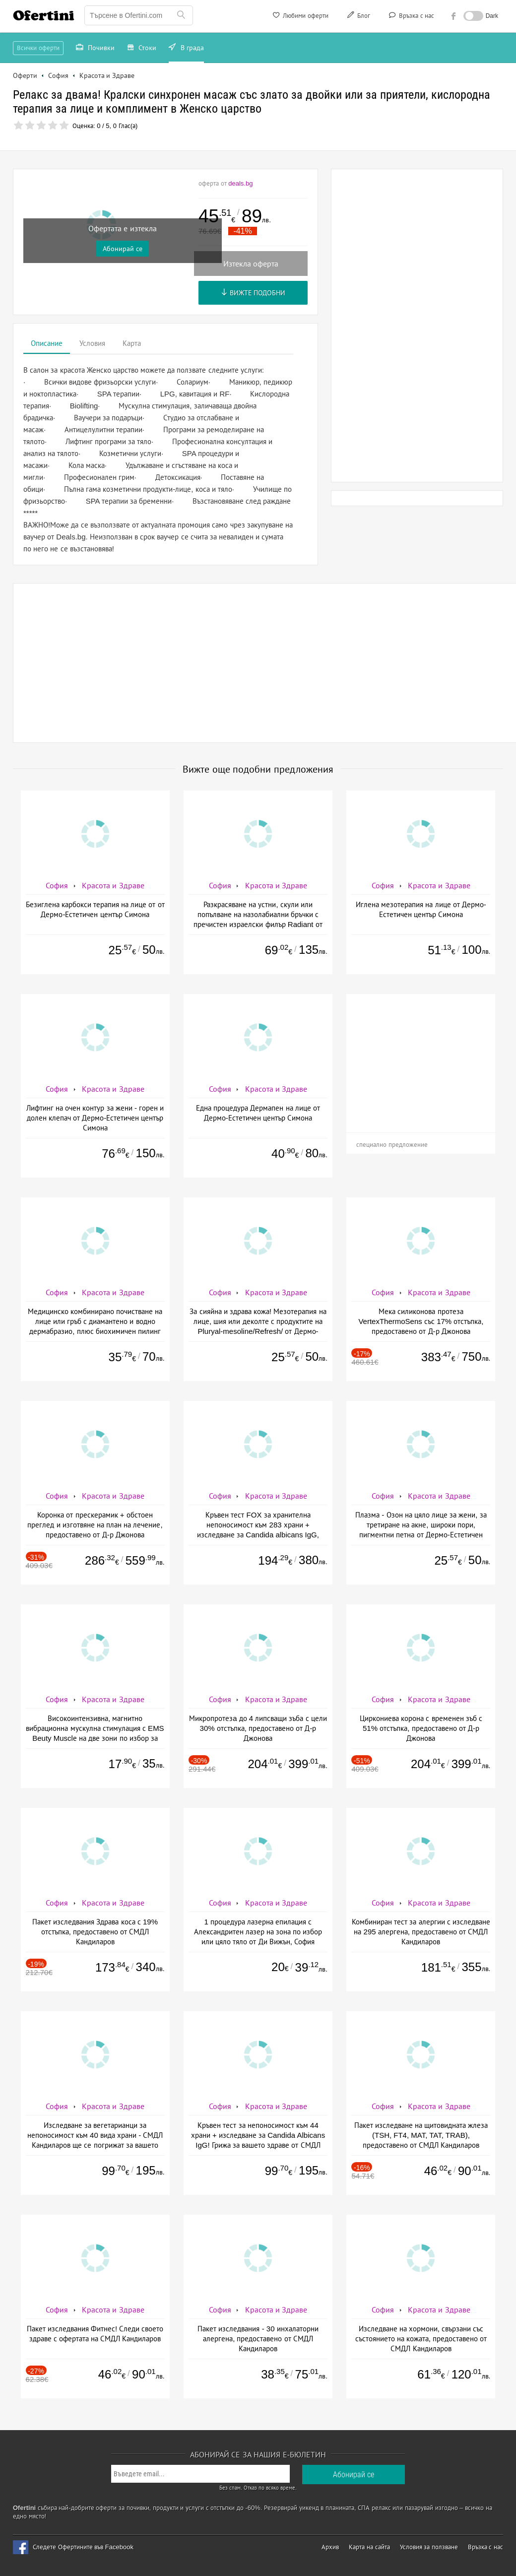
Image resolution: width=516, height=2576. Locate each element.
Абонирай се (122, 249)
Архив (330, 2547)
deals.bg (240, 183)
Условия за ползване (429, 2547)
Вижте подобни (253, 293)
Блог (357, 17)
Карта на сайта (369, 2547)
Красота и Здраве (113, 885)
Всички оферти (38, 48)
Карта (132, 343)
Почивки (95, 49)
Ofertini (43, 15)
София (57, 885)
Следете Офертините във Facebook (83, 2547)
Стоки (142, 49)
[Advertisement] (417, 325)
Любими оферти (299, 17)
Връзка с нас (410, 17)
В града (186, 49)
